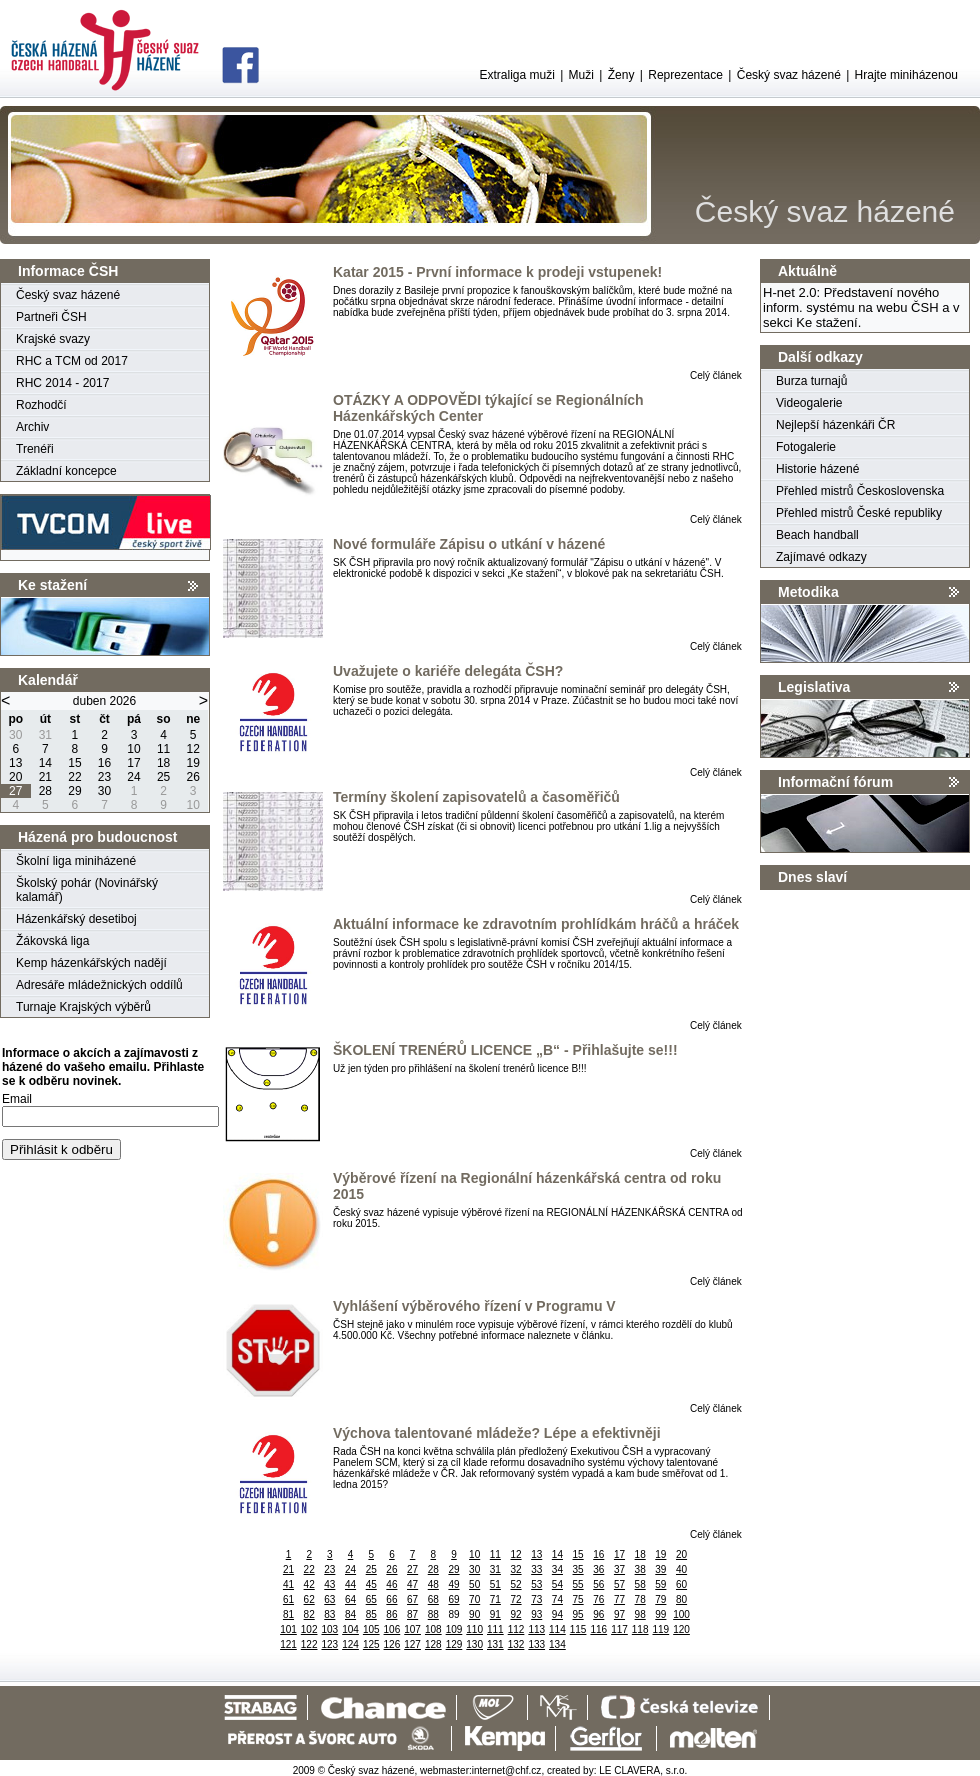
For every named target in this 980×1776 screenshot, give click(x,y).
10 (474, 1554)
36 (598, 1569)
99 (660, 1614)
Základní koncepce (66, 471)
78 (640, 1599)
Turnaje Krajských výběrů (83, 1007)
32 (515, 1569)
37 (619, 1569)
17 (619, 1554)
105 (371, 1629)
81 (288, 1614)
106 (392, 1629)
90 (474, 1614)
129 (454, 1644)
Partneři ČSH (51, 317)
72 (515, 1599)
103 (330, 1629)
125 (371, 1644)
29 (453, 1569)
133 (536, 1644)
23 (329, 1569)
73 (536, 1599)
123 (330, 1644)
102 (309, 1629)
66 (391, 1599)
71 (495, 1599)
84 (350, 1614)
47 (412, 1584)
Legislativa (814, 687)
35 (578, 1569)
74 (557, 1599)
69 (453, 1599)
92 (515, 1614)
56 (598, 1584)
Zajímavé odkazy (821, 557)
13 (536, 1554)
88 (433, 1614)
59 (660, 1584)
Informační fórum (835, 782)
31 (495, 1569)
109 (454, 1629)
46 (391, 1584)
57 (619, 1584)
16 (598, 1554)
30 (474, 1569)
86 (391, 1614)
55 (578, 1584)
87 (412, 1614)
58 (640, 1584)
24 (350, 1569)
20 (681, 1554)
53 (536, 1584)
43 (329, 1584)
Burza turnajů (811, 381)
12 (515, 1554)
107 (412, 1629)
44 (350, 1584)
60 (681, 1584)
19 (660, 1554)
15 (578, 1554)
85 (371, 1614)
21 (288, 1569)
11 (495, 1554)
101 (288, 1629)
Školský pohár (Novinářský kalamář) (87, 890)
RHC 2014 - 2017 (62, 383)
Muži (581, 75)
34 (557, 1569)
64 (350, 1599)
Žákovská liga (52, 941)
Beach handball (817, 535)
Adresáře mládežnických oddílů (99, 985)
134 (557, 1644)
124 (350, 1644)
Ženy (621, 75)
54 (557, 1584)
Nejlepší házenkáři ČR (835, 425)
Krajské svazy (53, 339)
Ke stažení (52, 585)
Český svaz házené (789, 75)
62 (309, 1599)
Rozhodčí (41, 405)
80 (681, 1599)
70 (474, 1599)
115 (578, 1629)
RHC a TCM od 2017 (72, 361)
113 (536, 1629)
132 (516, 1644)
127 (412, 1644)
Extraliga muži (516, 75)
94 (557, 1614)
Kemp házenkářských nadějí (91, 963)
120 (681, 1629)
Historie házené (817, 469)
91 (495, 1614)
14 (557, 1554)
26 (391, 1569)
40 (681, 1569)
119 (661, 1629)
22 (309, 1569)
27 (412, 1569)
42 (309, 1584)
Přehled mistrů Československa (860, 491)
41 (288, 1584)
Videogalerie (809, 403)
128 (433, 1644)
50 (474, 1584)
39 (660, 1569)
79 (660, 1599)
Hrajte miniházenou (906, 75)
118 (640, 1629)
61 (288, 1599)
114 (557, 1629)
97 (619, 1614)
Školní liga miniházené (76, 861)
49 (453, 1584)
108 (433, 1629)
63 (329, 1599)
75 (578, 1599)
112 (516, 1629)
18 (640, 1554)
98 (640, 1614)
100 (681, 1614)
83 (329, 1614)
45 (371, 1584)
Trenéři (35, 449)
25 (371, 1569)
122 (309, 1644)
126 (392, 1644)
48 (433, 1584)
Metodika (808, 592)
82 (309, 1614)
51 (495, 1584)
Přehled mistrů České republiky (859, 513)
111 (495, 1629)
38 (640, 1569)
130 (474, 1644)
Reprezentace (685, 75)
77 (619, 1599)
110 (474, 1629)
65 (371, 1599)
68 (433, 1599)
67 (412, 1599)
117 (619, 1629)
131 (495, 1644)
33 (536, 1569)
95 (578, 1614)
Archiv (32, 427)
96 (598, 1614)
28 (433, 1569)
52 (515, 1584)
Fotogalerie (806, 447)
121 (288, 1644)
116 (598, 1629)
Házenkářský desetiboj (76, 919)
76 (598, 1599)
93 (536, 1614)
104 (350, 1629)
